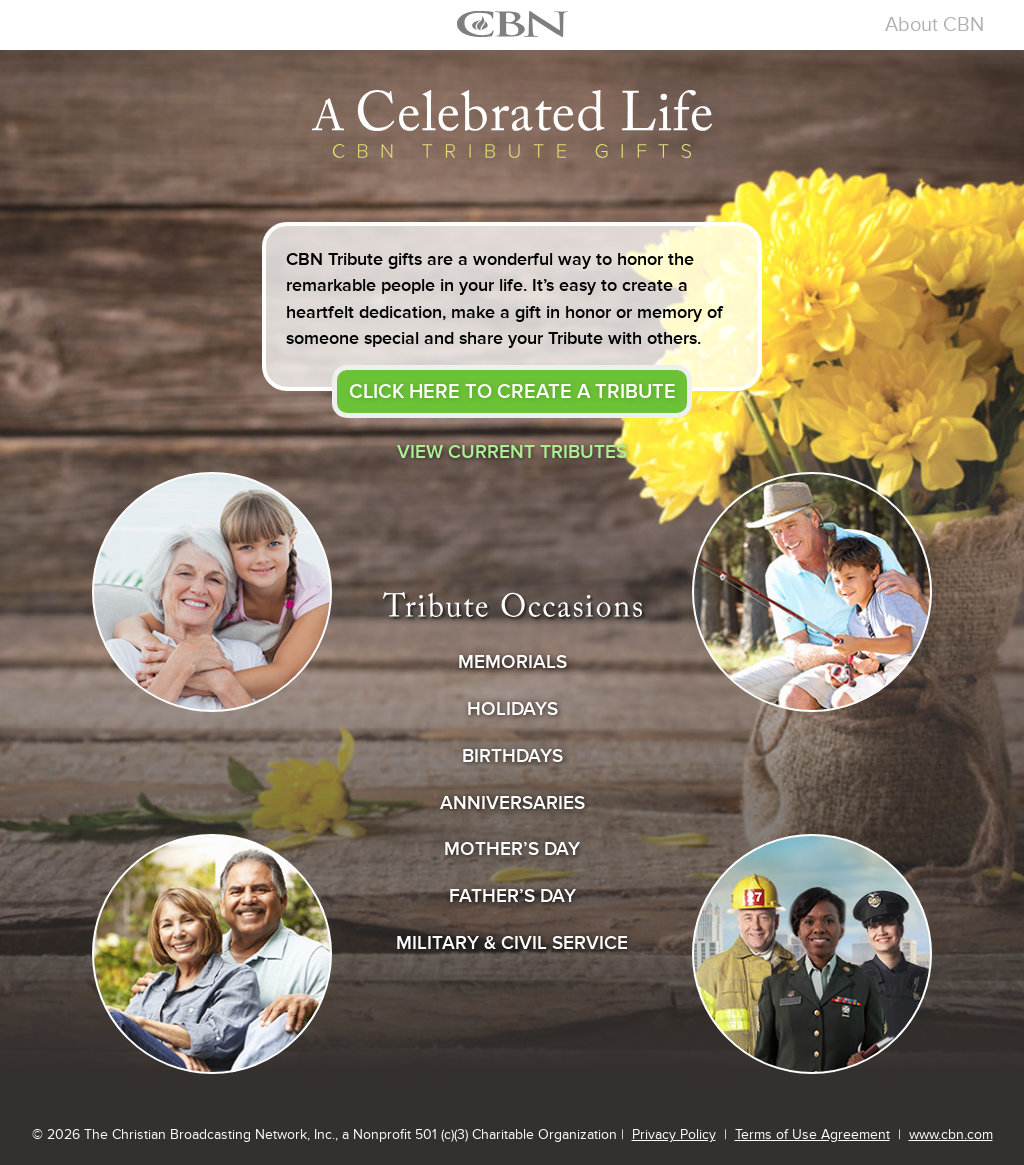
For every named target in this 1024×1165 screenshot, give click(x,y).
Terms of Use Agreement (812, 1134)
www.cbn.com (951, 1134)
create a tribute (512, 391)
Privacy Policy (674, 1134)
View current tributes (512, 451)
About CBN (934, 24)
